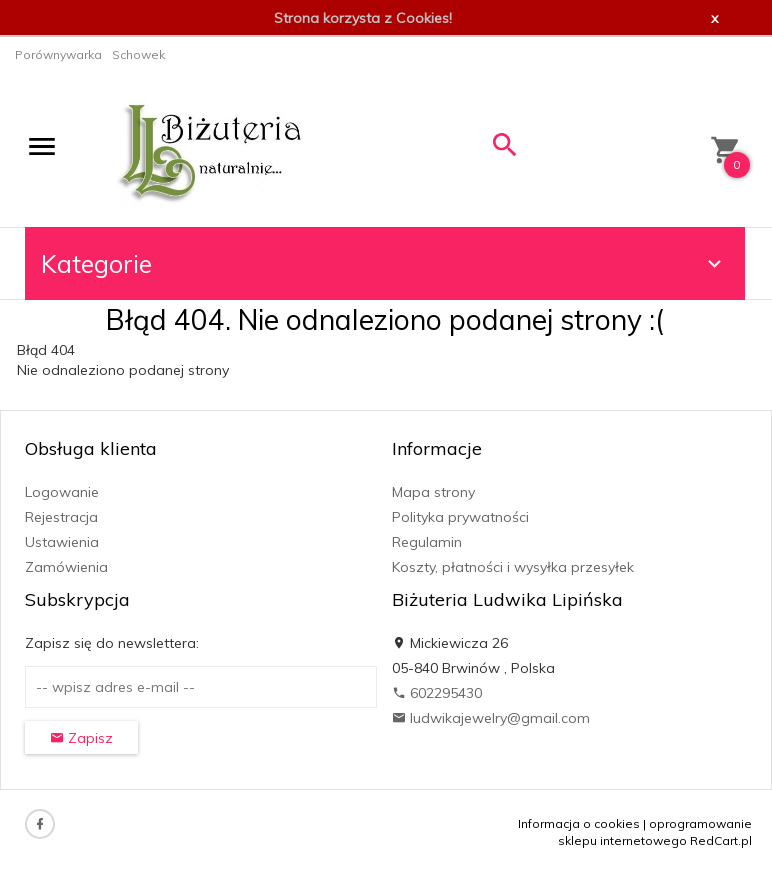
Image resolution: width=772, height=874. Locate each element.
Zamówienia (66, 567)
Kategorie (384, 263)
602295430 (437, 693)
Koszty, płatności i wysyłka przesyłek (513, 567)
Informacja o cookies (579, 823)
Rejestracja (61, 517)
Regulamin (427, 542)
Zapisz (81, 738)
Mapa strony (433, 492)
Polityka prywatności (460, 517)
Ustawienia (62, 542)
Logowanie (62, 492)
